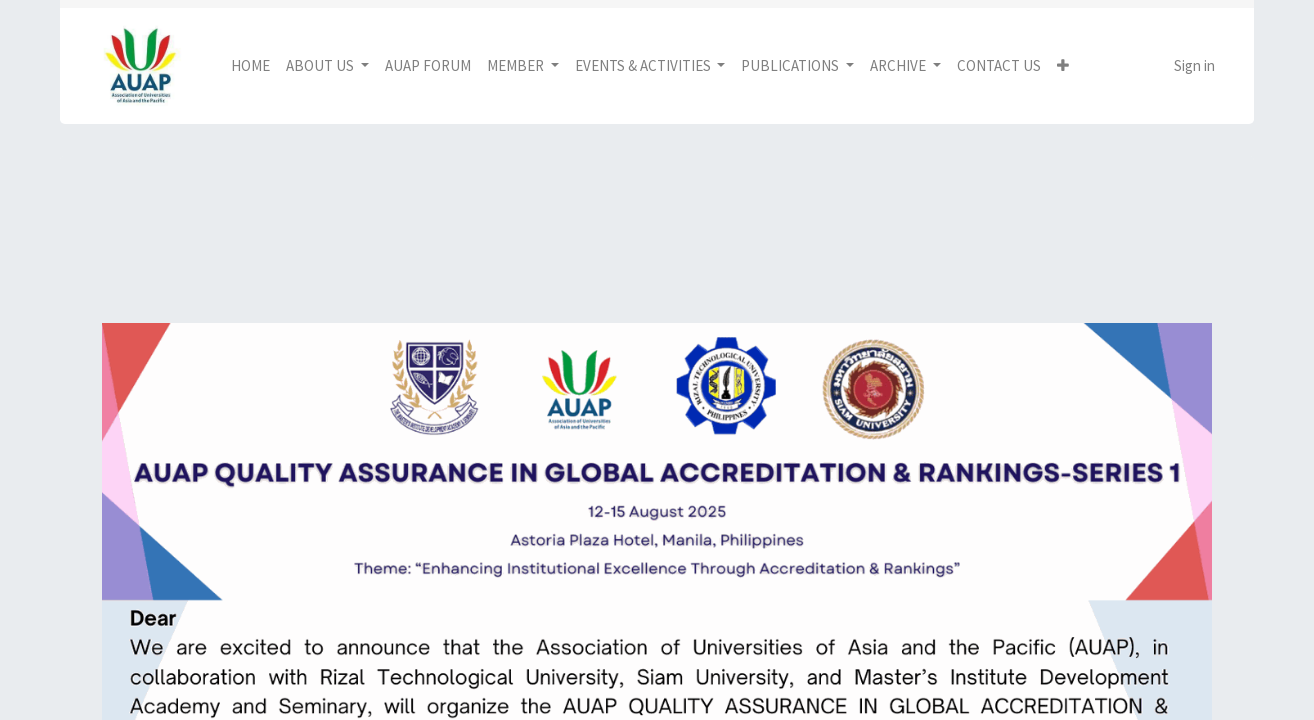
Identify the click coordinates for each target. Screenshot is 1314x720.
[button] (1063, 66)
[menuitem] (250, 66)
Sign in (1194, 65)
